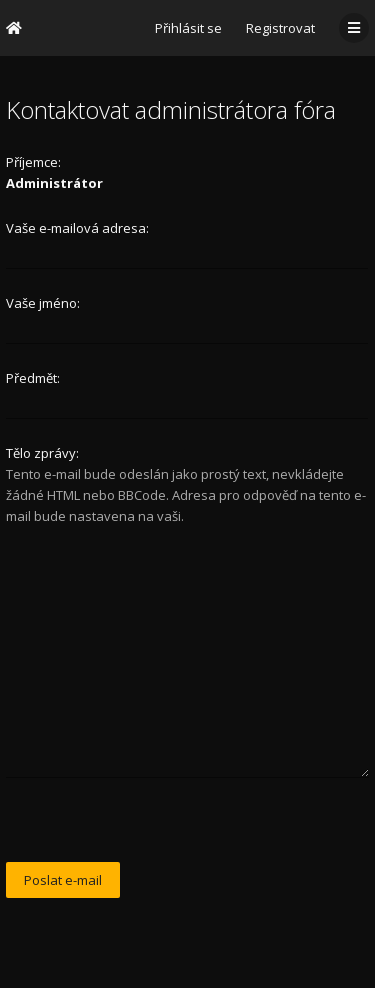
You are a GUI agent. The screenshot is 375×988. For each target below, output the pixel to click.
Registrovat (280, 28)
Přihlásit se (188, 28)
